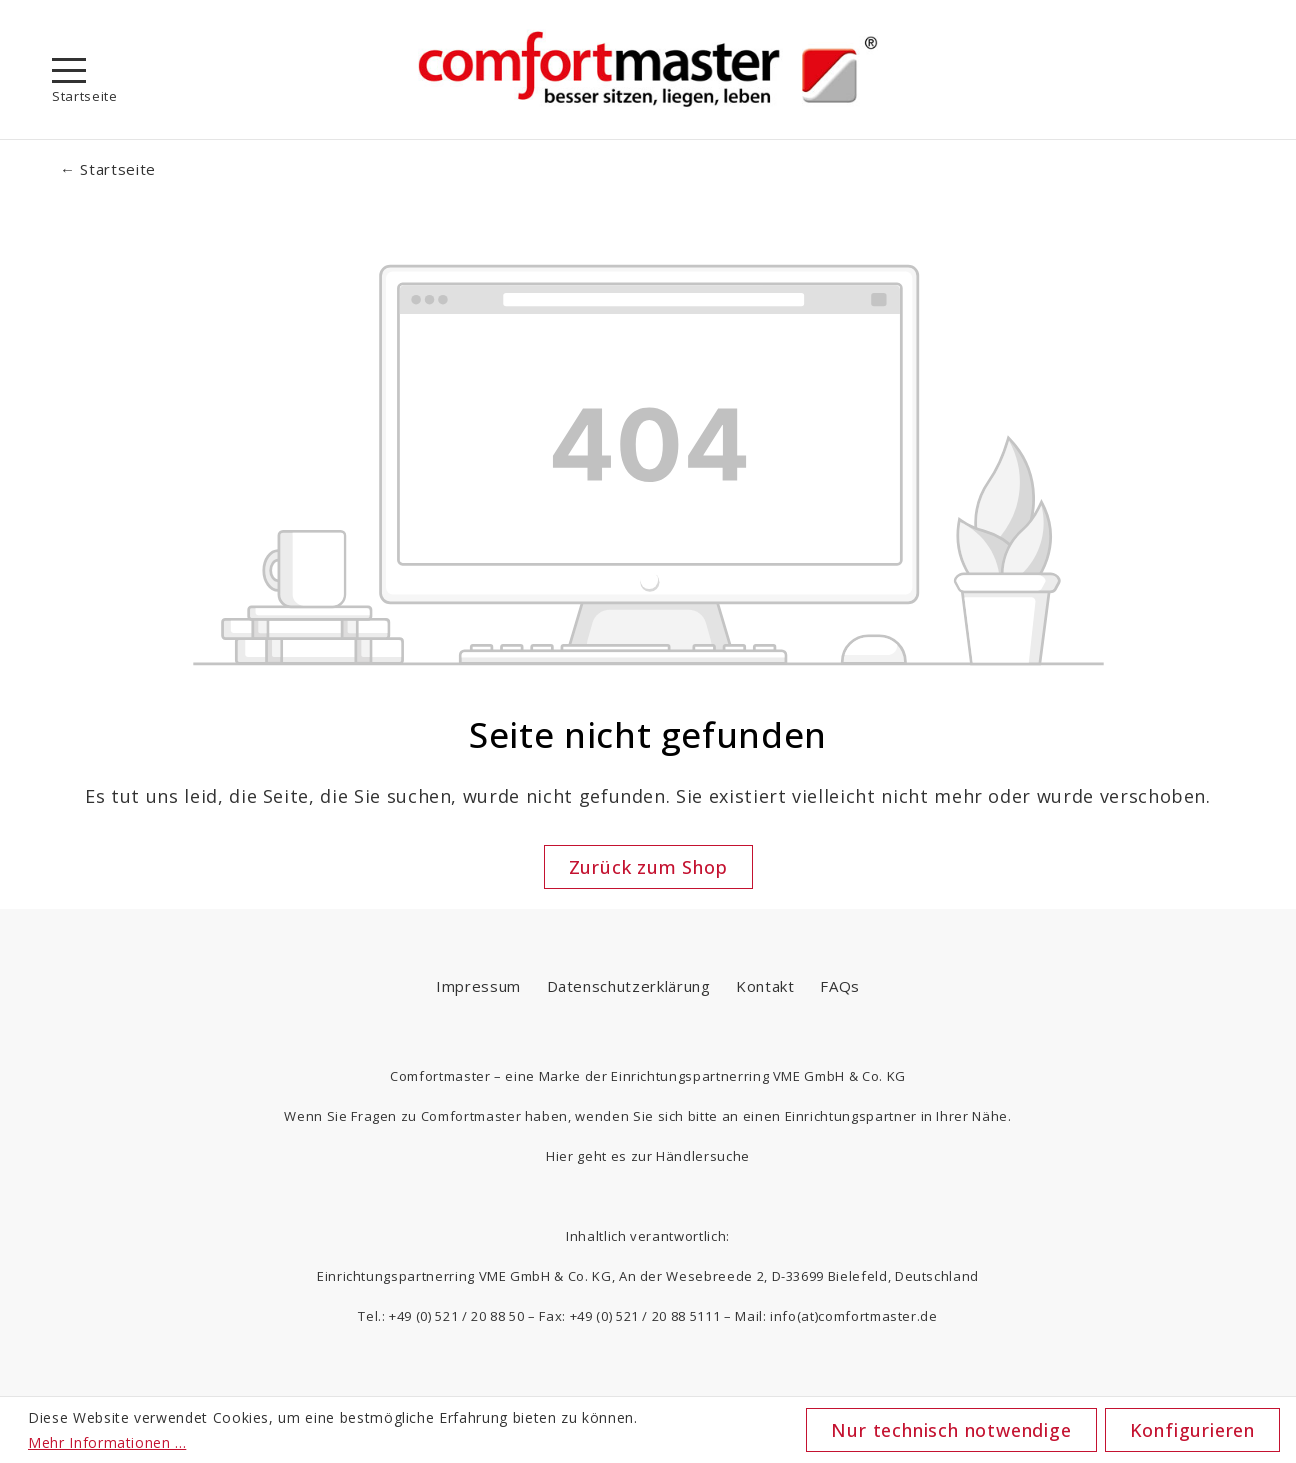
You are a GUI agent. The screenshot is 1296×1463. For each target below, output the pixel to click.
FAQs (840, 986)
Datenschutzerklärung (629, 986)
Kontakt (765, 986)
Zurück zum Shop (648, 867)
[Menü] (69, 70)
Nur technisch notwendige (951, 1430)
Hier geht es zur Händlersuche (648, 1156)
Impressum (478, 986)
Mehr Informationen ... (107, 1442)
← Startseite (108, 169)
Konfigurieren (1192, 1430)
